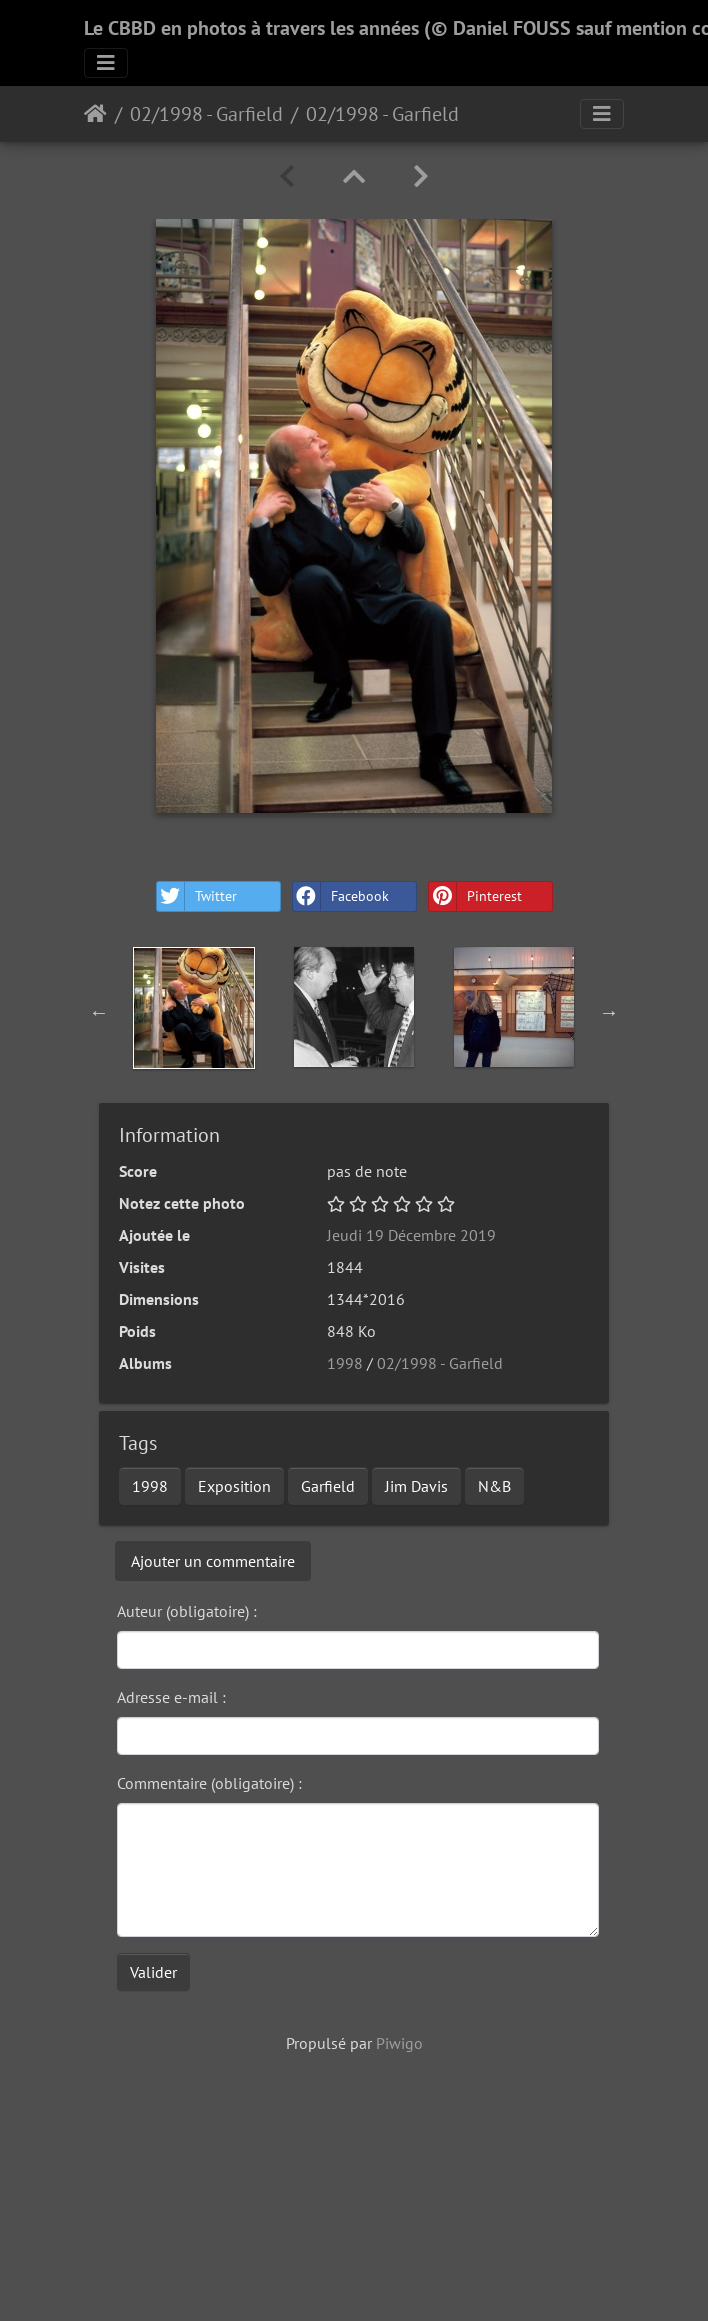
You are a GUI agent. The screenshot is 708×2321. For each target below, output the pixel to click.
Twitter (197, 896)
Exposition (234, 1486)
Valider (153, 1972)
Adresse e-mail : (171, 1697)
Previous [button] (99, 1012)
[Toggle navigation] (106, 63)
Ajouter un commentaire (213, 1561)
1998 (345, 1363)
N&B (494, 1486)
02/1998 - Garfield (206, 114)
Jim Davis (416, 1486)
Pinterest (475, 896)
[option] (194, 1008)
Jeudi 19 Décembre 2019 (411, 1235)
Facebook (341, 896)
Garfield (328, 1486)
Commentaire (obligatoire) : (209, 1783)
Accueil (95, 114)
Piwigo (399, 2043)
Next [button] (609, 1012)
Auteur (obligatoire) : (187, 1611)
